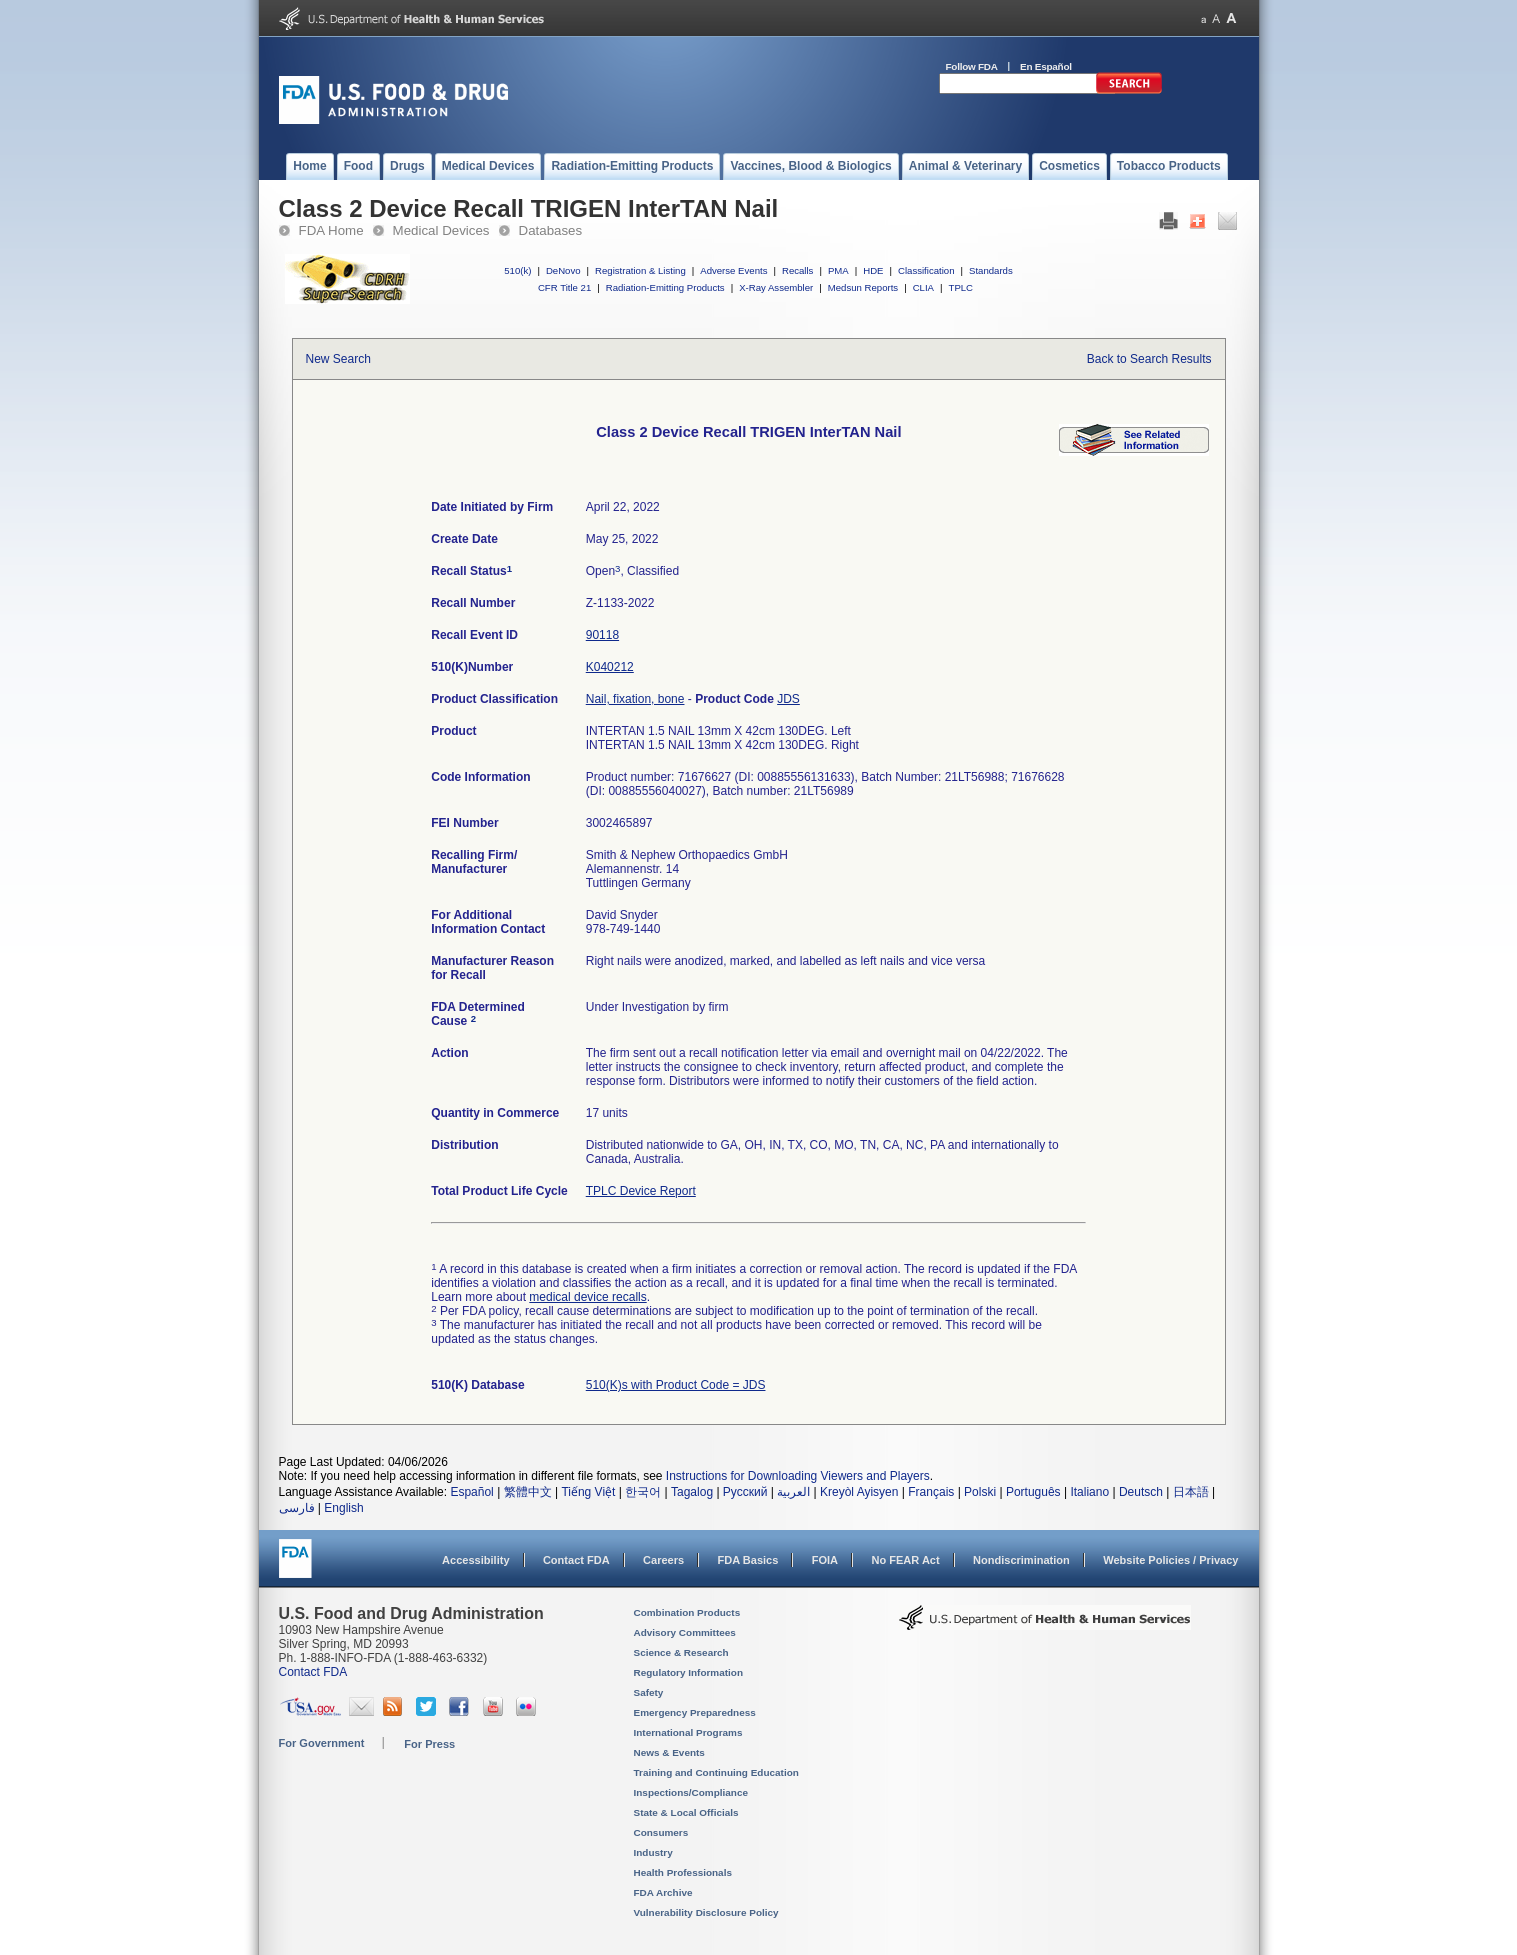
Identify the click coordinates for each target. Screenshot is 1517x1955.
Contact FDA (576, 1560)
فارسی (297, 1508)
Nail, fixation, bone (635, 699)
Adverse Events (733, 270)
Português (1033, 1492)
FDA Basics (747, 1560)
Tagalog (692, 1492)
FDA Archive (663, 1892)
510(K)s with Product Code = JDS (676, 1385)
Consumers (661, 1832)
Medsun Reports (863, 287)
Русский (745, 1492)
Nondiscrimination (1021, 1560)
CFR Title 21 (564, 287)
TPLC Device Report (641, 1191)
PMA (838, 270)
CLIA (923, 287)
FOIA (825, 1560)
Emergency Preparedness (695, 1712)
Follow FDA (972, 66)
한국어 (643, 1492)
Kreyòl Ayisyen (859, 1492)
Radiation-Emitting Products (665, 287)
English (343, 1508)
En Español (1046, 66)
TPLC (961, 287)
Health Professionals (683, 1872)
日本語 (1191, 1492)
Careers (663, 1560)
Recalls (797, 270)
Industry (653, 1852)
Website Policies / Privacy (1170, 1560)
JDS (788, 699)
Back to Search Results (1149, 359)
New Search (338, 359)
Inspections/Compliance (691, 1792)
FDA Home (331, 230)
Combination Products (687, 1612)
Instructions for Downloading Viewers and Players (798, 1476)
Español (471, 1492)
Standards (991, 270)
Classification (926, 270)
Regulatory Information (689, 1672)
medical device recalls (587, 1297)
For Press (429, 1744)
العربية (793, 1492)
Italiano (1089, 1492)
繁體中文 (528, 1492)
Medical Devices (441, 230)
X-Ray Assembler (776, 287)
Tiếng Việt (588, 1492)
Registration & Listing (640, 270)
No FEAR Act (905, 1560)
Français (931, 1492)
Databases (551, 230)
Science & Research (681, 1652)
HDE (873, 270)
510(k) (517, 270)
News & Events (669, 1752)
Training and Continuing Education (716, 1772)
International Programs (688, 1732)
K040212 (610, 667)
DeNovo (563, 270)
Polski (980, 1492)
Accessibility (475, 1560)
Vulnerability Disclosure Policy (706, 1912)
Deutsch (1141, 1492)
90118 (602, 635)
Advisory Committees (685, 1632)
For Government (322, 1743)
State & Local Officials (686, 1812)
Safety (649, 1692)
